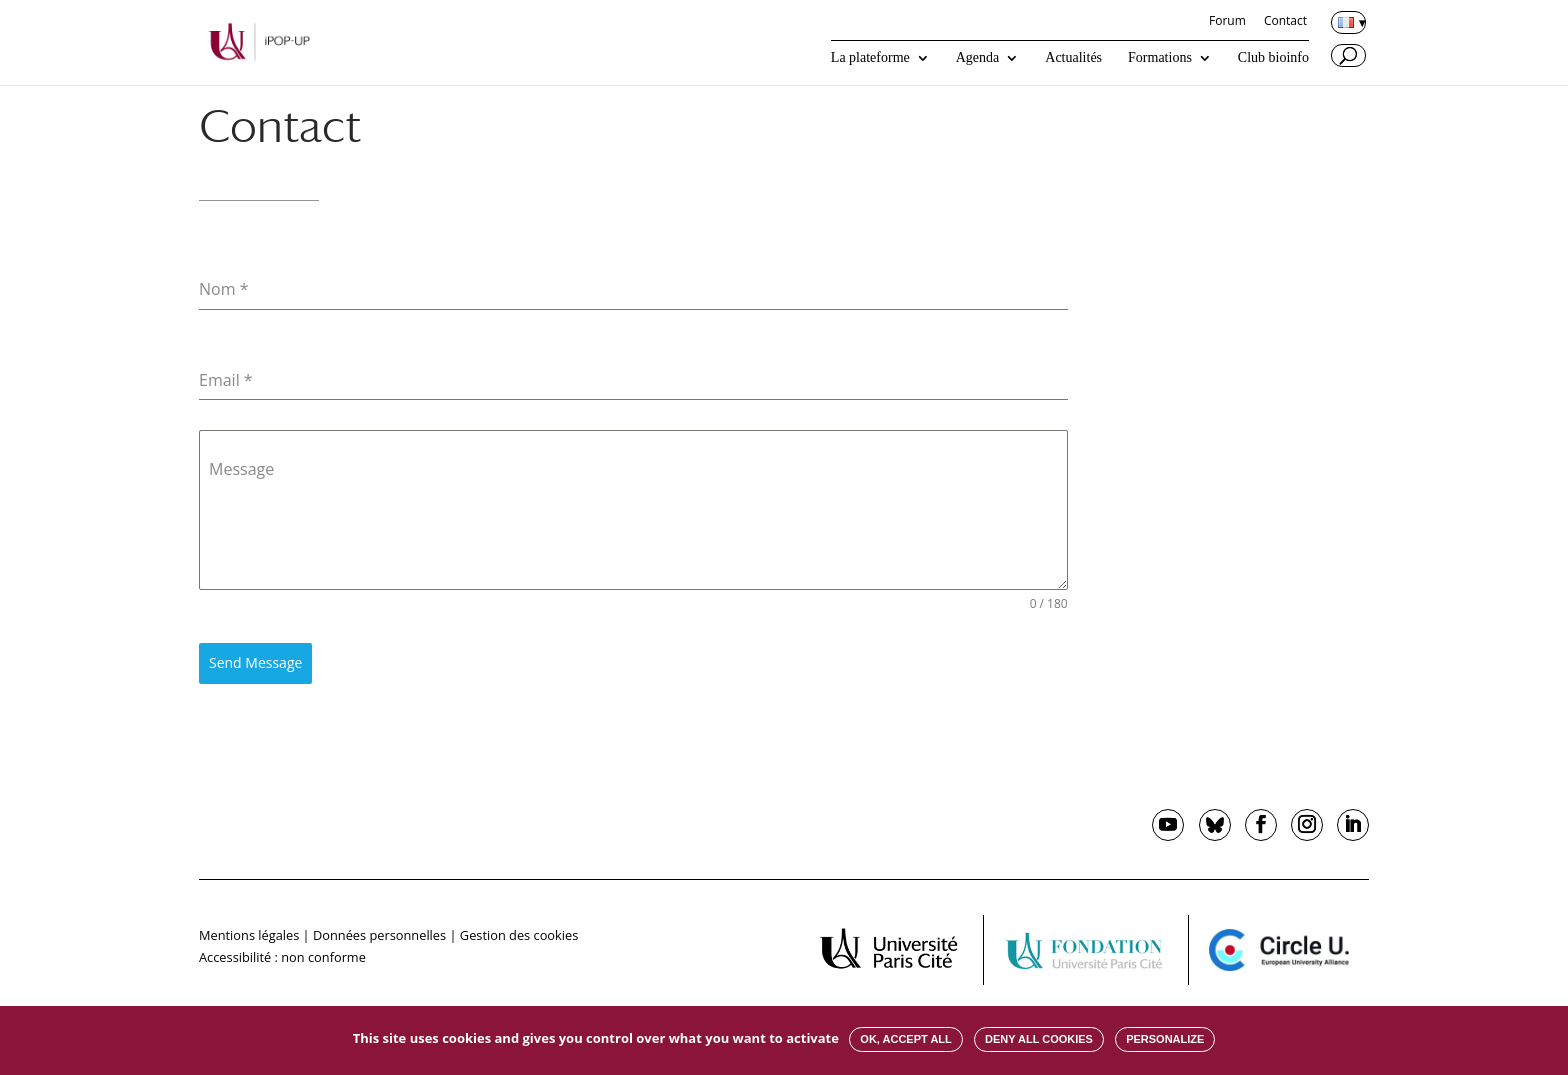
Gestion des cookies (519, 935)
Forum (1227, 22)
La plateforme (870, 58)
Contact (1285, 22)
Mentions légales (249, 935)
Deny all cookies (1039, 1039)
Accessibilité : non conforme (282, 957)
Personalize (1165, 1039)
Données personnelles (379, 935)
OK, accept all (905, 1039)
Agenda (978, 58)
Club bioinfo (1273, 58)
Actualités (1073, 58)
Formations (1160, 58)
